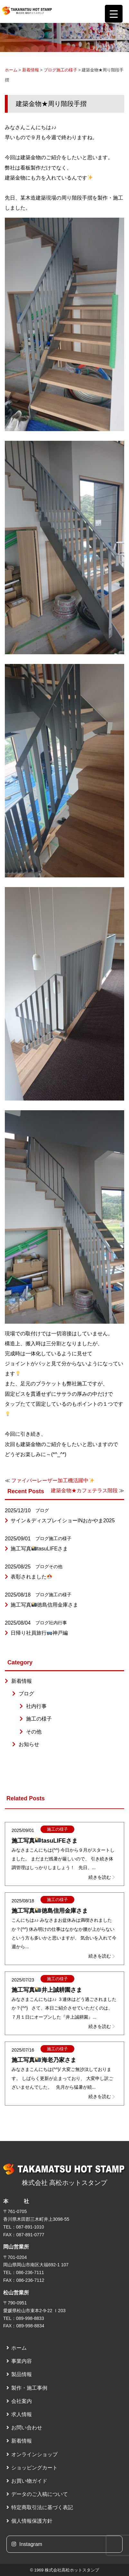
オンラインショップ (34, 2454)
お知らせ (29, 1744)
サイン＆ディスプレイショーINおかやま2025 (63, 1520)
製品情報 (21, 2374)
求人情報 (21, 2414)
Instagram (27, 2544)
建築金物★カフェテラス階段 (84, 1490)
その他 (55, 1566)
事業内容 (21, 2361)
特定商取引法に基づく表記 (42, 2507)
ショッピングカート (34, 2467)
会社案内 (21, 2401)
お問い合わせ (26, 2427)
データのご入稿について (39, 2494)
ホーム (11, 69)
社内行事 (58, 1622)
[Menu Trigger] (114, 14)
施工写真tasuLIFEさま (39, 1548)
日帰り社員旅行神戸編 (39, 1633)
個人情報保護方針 (31, 2521)
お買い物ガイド (29, 2481)
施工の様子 (66, 69)
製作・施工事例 (29, 2388)
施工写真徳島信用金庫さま (44, 1605)
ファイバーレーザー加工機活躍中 (52, 1480)
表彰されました (31, 1576)
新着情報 (30, 69)
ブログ (50, 69)
